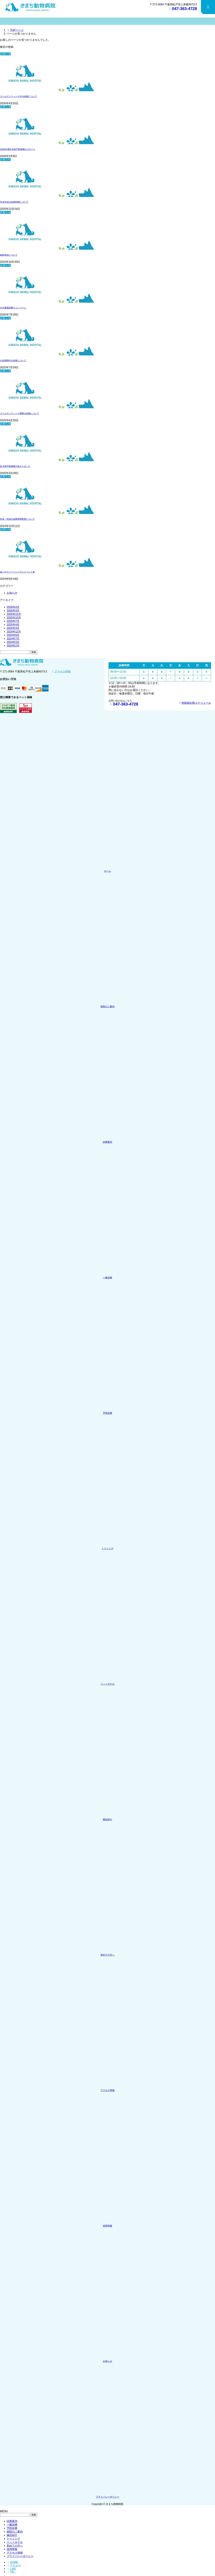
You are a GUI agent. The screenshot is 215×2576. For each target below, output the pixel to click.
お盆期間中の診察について (13, 360)
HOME (12, 2562)
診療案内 (12, 2521)
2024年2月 (13, 645)
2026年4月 (13, 607)
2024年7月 (13, 638)
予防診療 (12, 2528)
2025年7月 (13, 621)
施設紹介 (12, 2535)
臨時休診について (8, 255)
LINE (11, 2568)
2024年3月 (13, 642)
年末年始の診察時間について (14, 202)
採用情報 (12, 2549)
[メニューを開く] (208, 7)
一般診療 (12, 2524)
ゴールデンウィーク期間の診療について (19, 413)
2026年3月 (13, 610)
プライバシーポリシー (20, 2556)
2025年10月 (14, 617)
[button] (61, 671)
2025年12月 (14, 614)
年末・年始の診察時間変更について (17, 519)
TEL (11, 2571)
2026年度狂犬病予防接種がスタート (17, 149)
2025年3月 (13, 628)
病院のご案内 (15, 2531)
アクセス (14, 2565)
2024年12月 (14, 631)
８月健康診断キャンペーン (13, 307)
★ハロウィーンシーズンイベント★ (17, 572)
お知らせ (12, 592)
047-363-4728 (184, 8)
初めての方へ (15, 2545)
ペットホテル (15, 2542)
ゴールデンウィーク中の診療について (18, 96)
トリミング (13, 2538)
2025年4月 (13, 624)
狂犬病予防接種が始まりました (15, 466)
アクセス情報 (15, 2552)
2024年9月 (13, 635)
